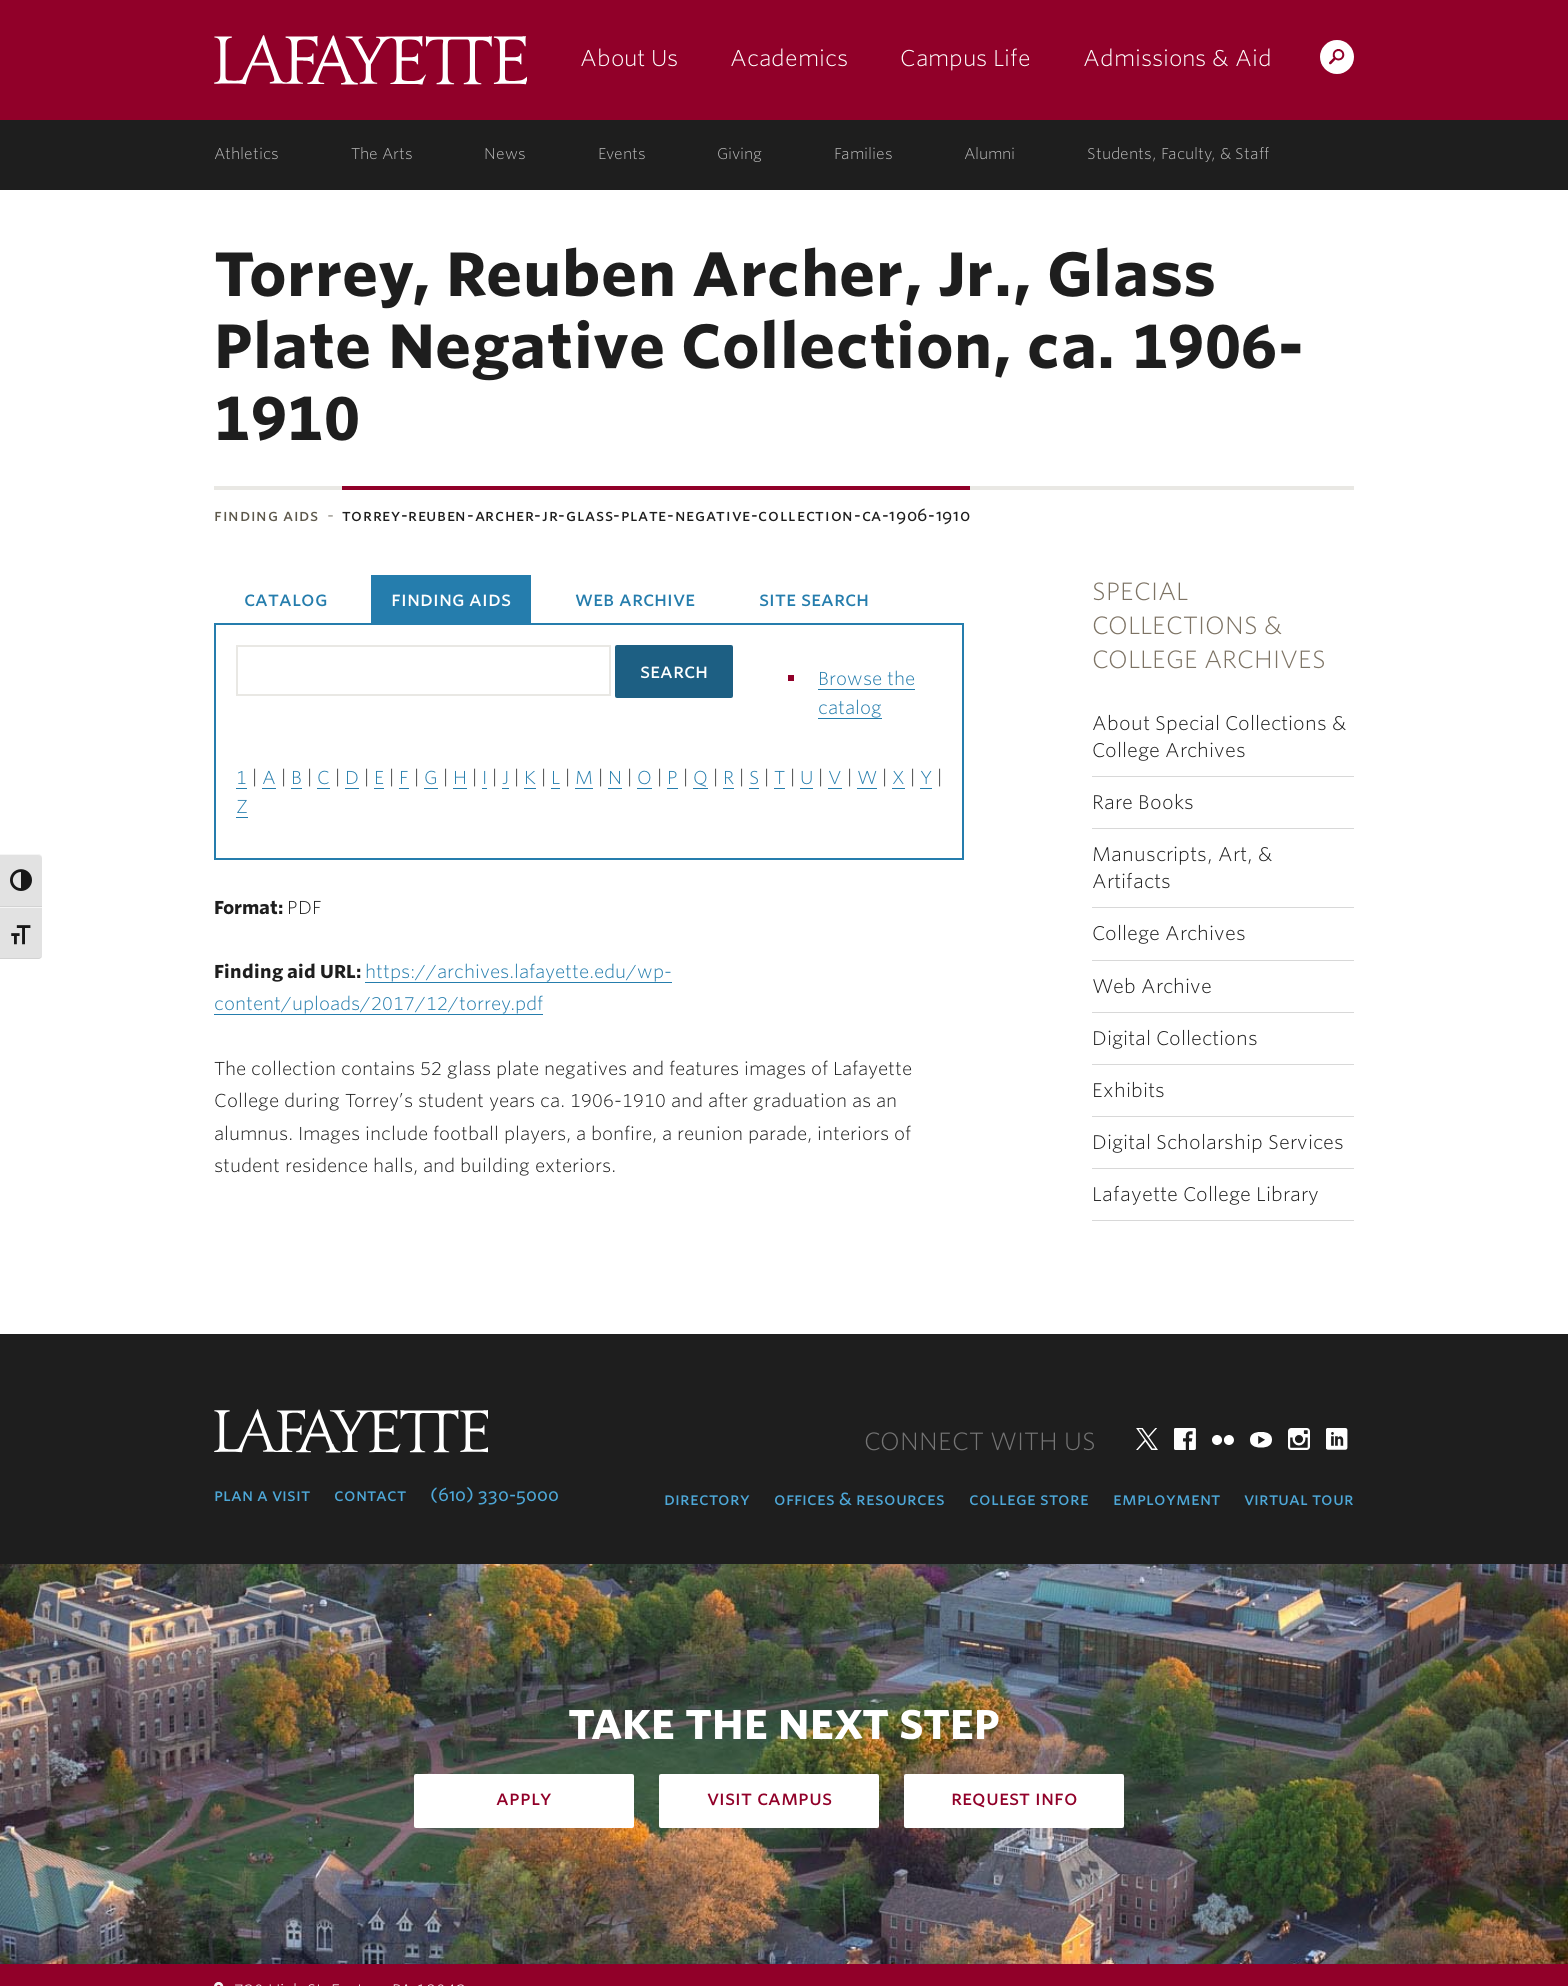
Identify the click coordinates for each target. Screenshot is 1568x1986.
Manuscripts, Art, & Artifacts (1182, 868)
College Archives (1169, 933)
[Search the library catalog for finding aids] (423, 670)
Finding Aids (266, 515)
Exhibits (1128, 1090)
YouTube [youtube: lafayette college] (1261, 1439)
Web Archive (1152, 986)
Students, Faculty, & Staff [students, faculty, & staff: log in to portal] (1178, 154)
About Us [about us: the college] (629, 58)
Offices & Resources (859, 1499)
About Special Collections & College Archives (1219, 737)
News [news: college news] (505, 154)
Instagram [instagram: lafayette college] (1299, 1439)
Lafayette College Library (1205, 1194)
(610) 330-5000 (494, 1495)
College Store (1029, 1499)
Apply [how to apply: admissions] (524, 1798)
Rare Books (1143, 802)
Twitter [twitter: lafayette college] (1147, 1439)
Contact (370, 1495)
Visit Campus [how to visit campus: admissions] (769, 1798)
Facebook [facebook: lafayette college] (1185, 1439)
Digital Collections (1175, 1038)
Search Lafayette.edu (1337, 60)
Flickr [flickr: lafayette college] (1223, 1439)
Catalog (285, 599)
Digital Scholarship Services (1218, 1142)
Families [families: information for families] (863, 154)
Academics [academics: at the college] (789, 58)
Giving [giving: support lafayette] (739, 154)
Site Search (814, 599)
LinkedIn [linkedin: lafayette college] (1337, 1439)
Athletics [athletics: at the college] (246, 154)
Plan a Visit (262, 1495)
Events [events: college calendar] (622, 154)
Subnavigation (78, 600)
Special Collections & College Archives (1209, 626)
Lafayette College (370, 67)
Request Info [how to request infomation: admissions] (1014, 1798)
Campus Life (965, 58)
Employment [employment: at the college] (1166, 1499)
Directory (707, 1499)
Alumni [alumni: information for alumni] (989, 154)
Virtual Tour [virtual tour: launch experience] (1299, 1499)
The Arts (382, 154)
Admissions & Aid (1177, 58)
